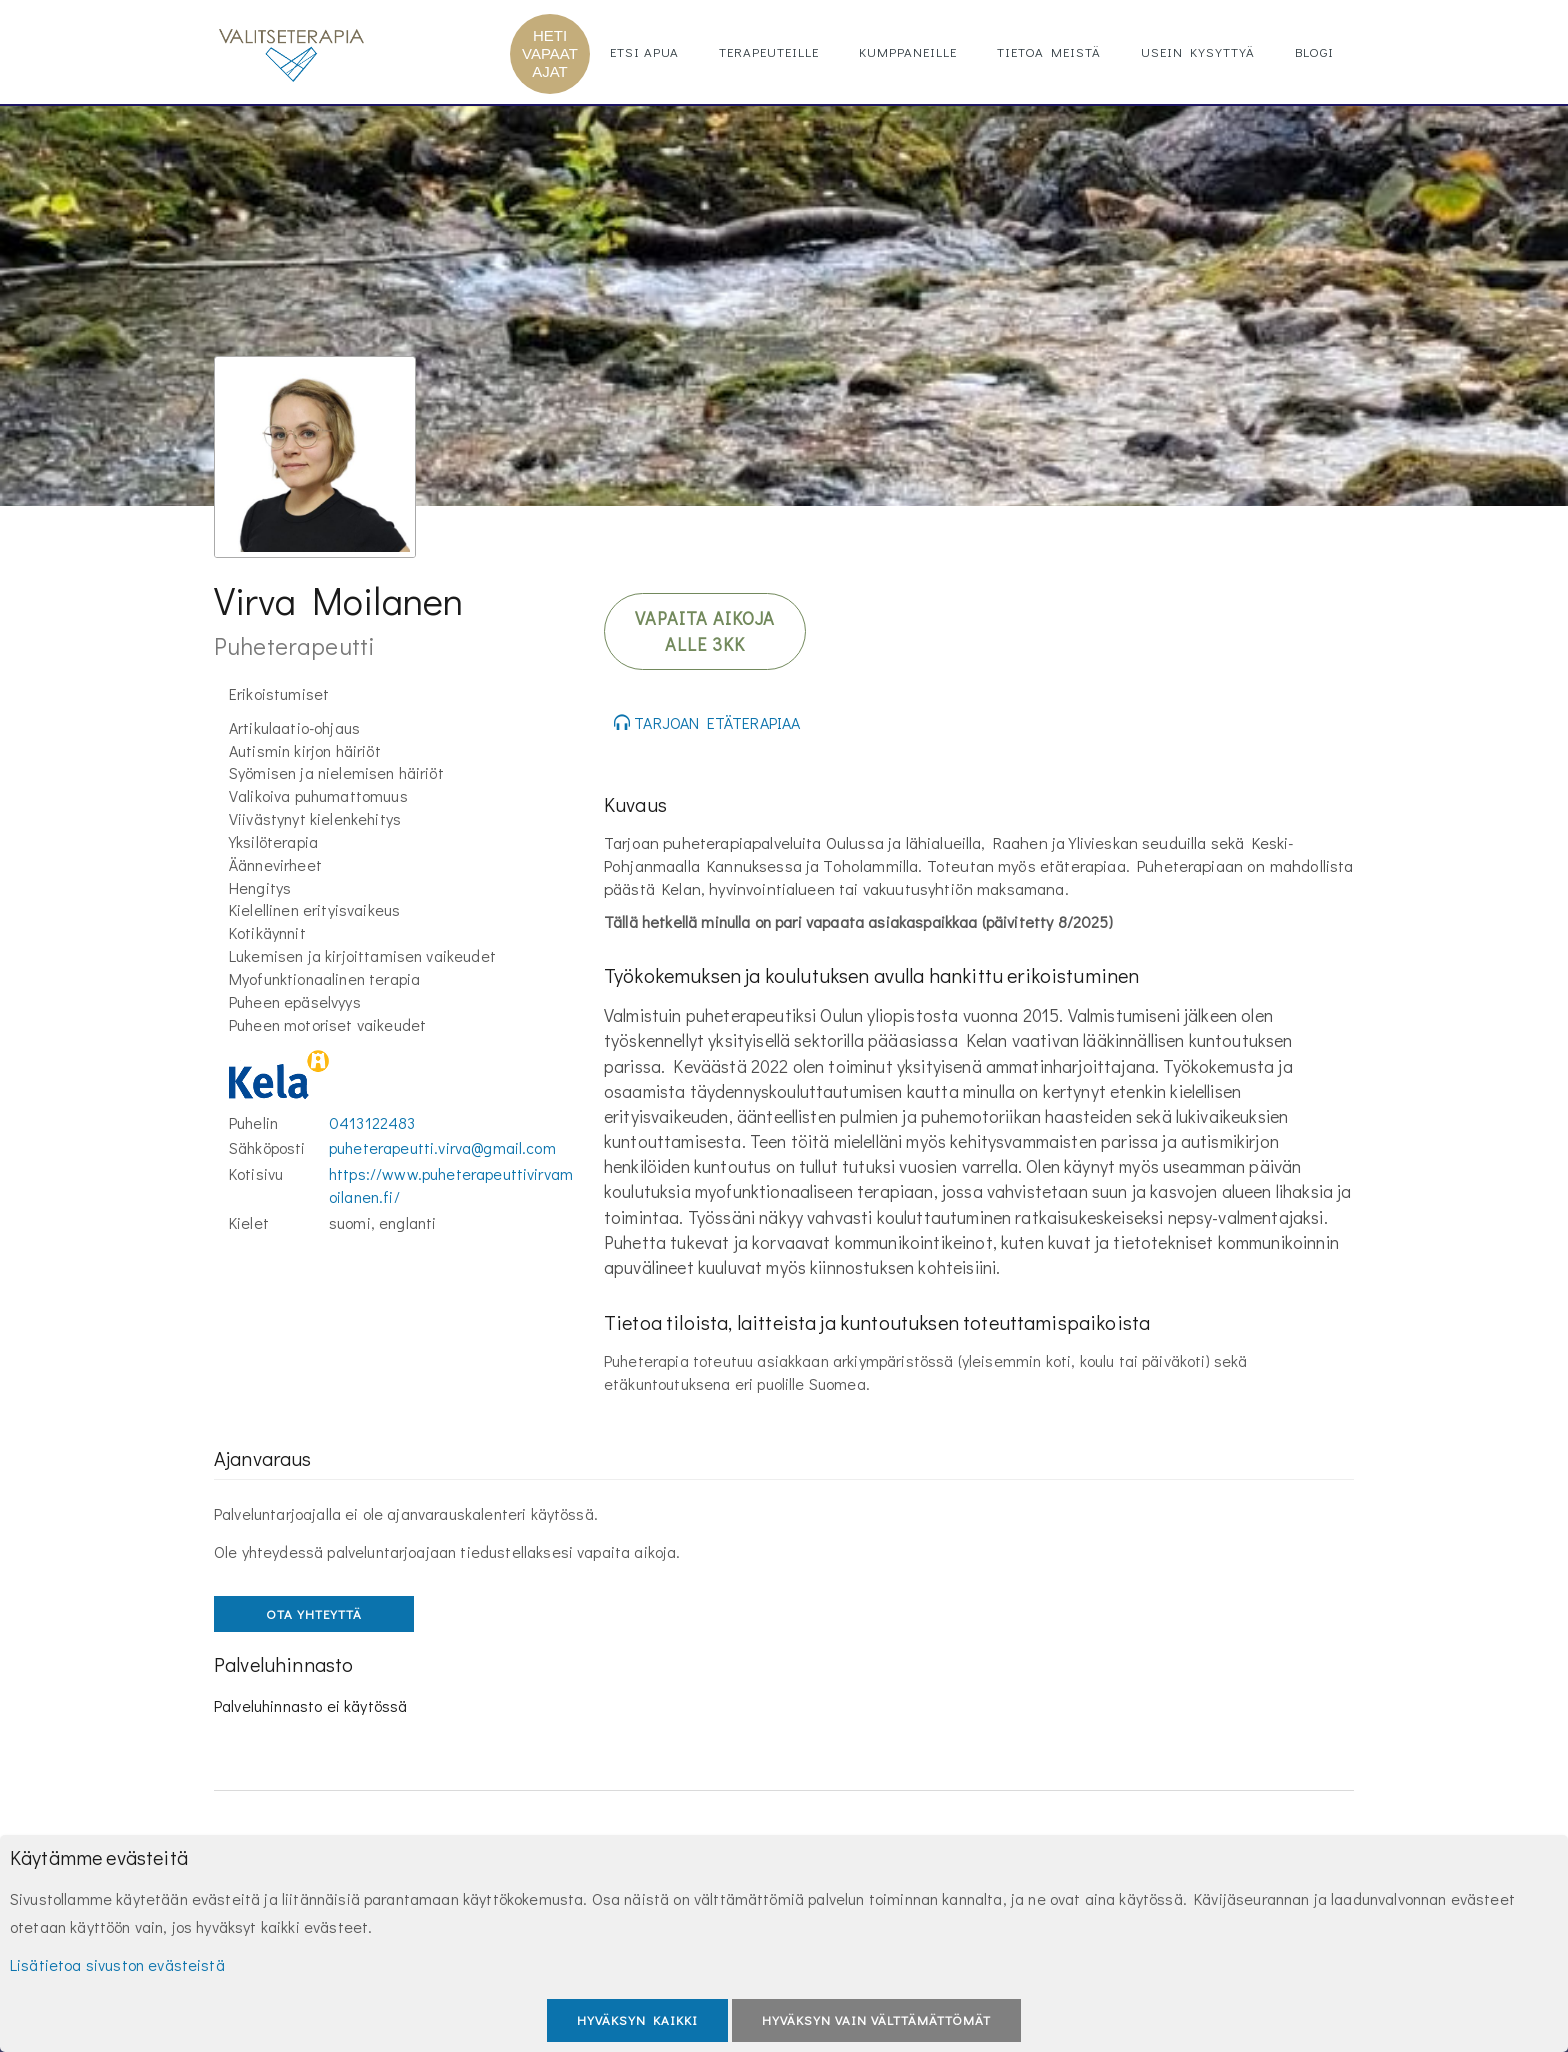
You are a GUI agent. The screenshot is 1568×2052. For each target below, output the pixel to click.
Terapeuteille (769, 51)
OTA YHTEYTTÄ (314, 1613)
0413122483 (372, 1122)
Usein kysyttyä (1198, 51)
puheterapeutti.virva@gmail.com (442, 1147)
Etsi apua (644, 51)
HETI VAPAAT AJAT (550, 53)
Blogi (1314, 51)
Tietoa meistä (1049, 51)
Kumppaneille (908, 51)
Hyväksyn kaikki (637, 2019)
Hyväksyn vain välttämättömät (876, 2019)
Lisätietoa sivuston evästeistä (117, 1964)
